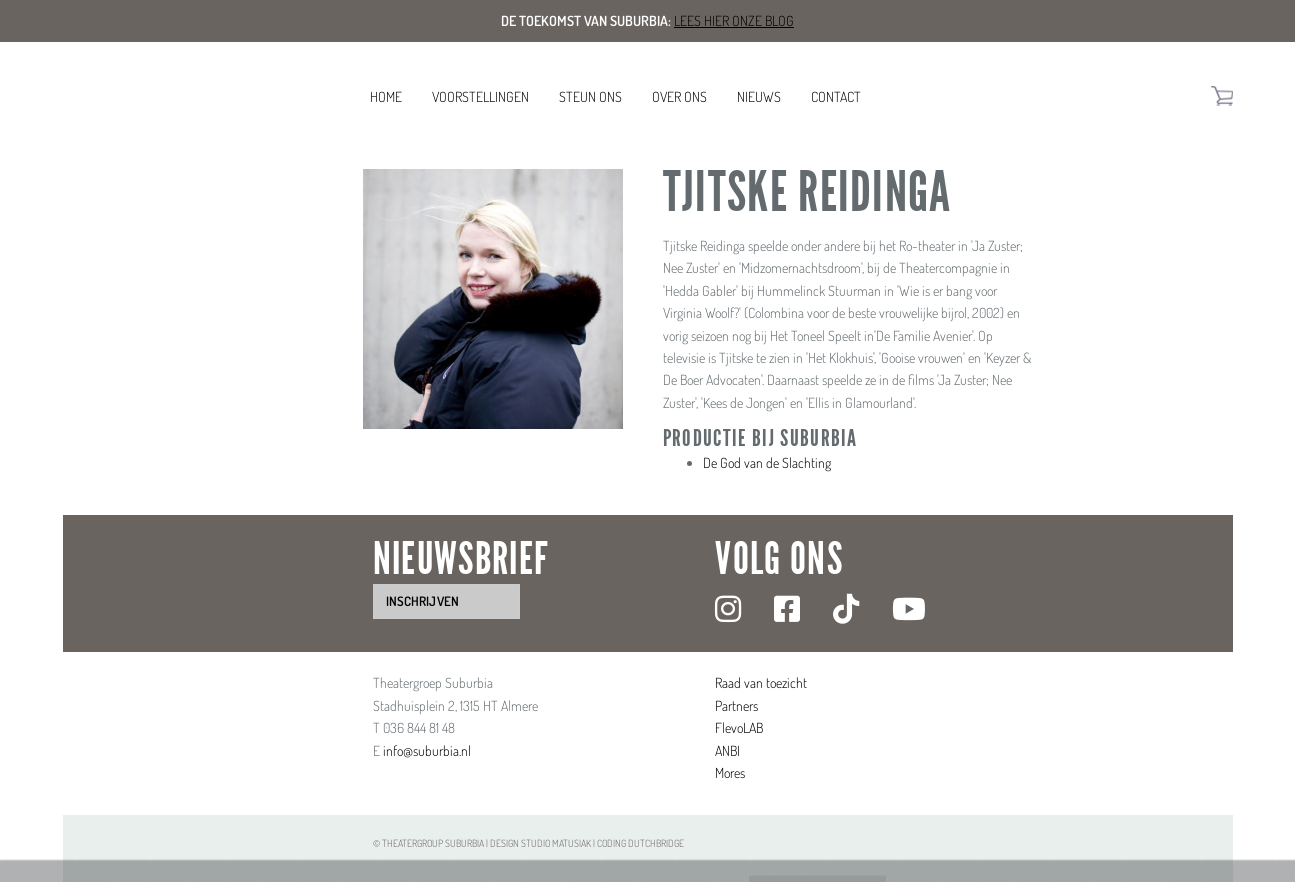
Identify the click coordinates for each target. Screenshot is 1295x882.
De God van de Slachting (767, 462)
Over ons (679, 96)
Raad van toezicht (761, 682)
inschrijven (422, 601)
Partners (736, 705)
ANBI (727, 750)
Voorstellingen (480, 96)
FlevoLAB (739, 727)
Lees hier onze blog (734, 20)
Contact (836, 96)
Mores (730, 772)
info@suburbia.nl (427, 750)
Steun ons (590, 96)
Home (386, 96)
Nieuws (759, 96)
